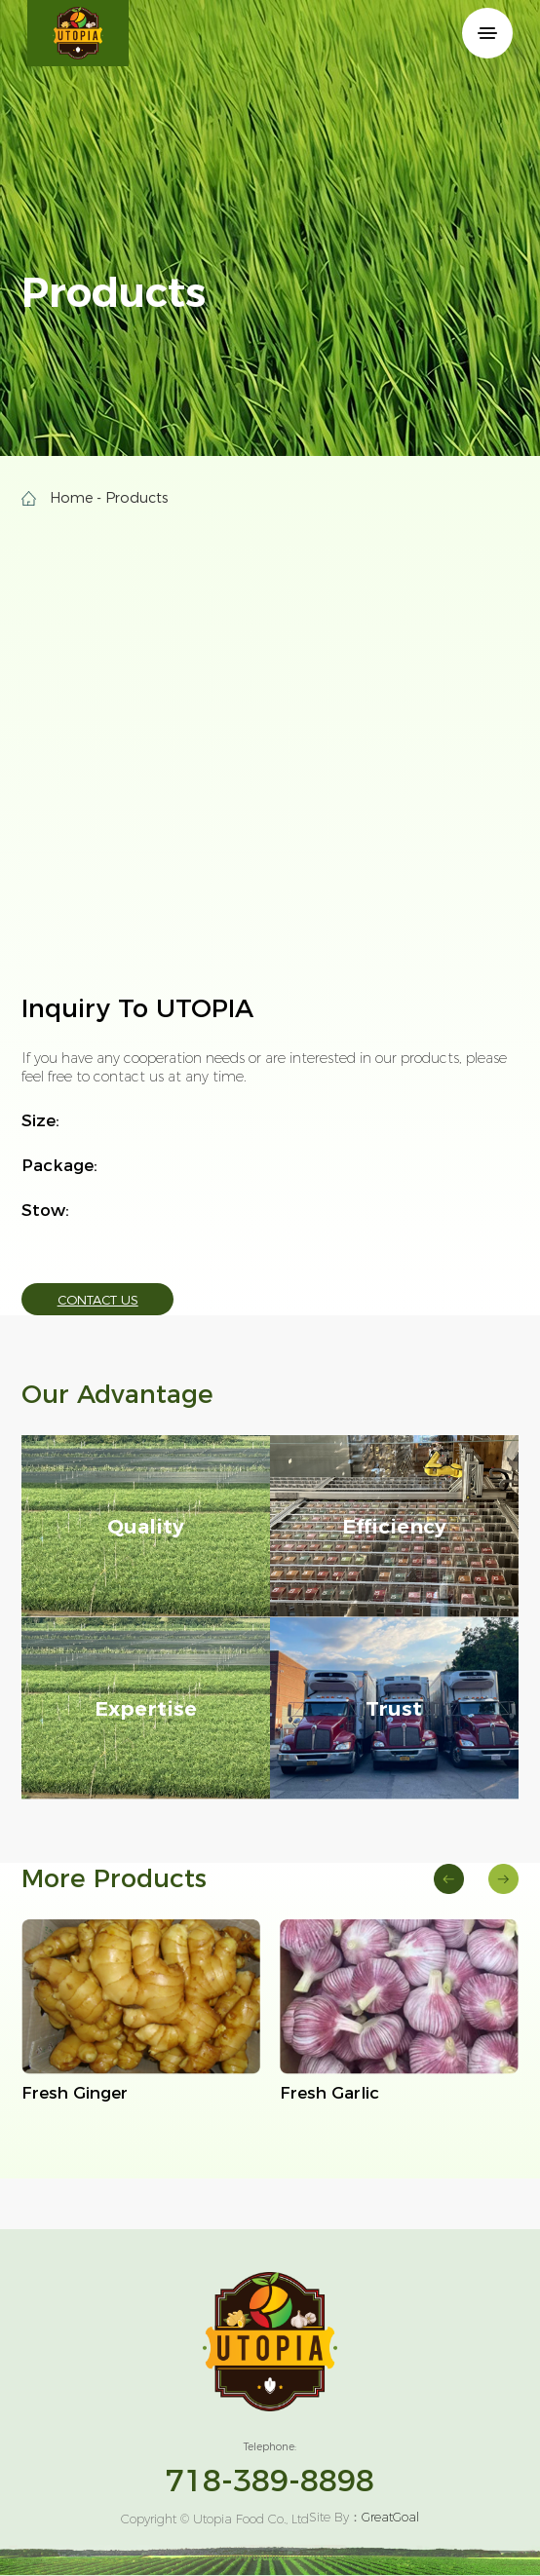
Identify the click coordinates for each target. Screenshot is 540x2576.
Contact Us (98, 1299)
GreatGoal (390, 2516)
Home (71, 498)
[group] (140, 2012)
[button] (449, 1879)
